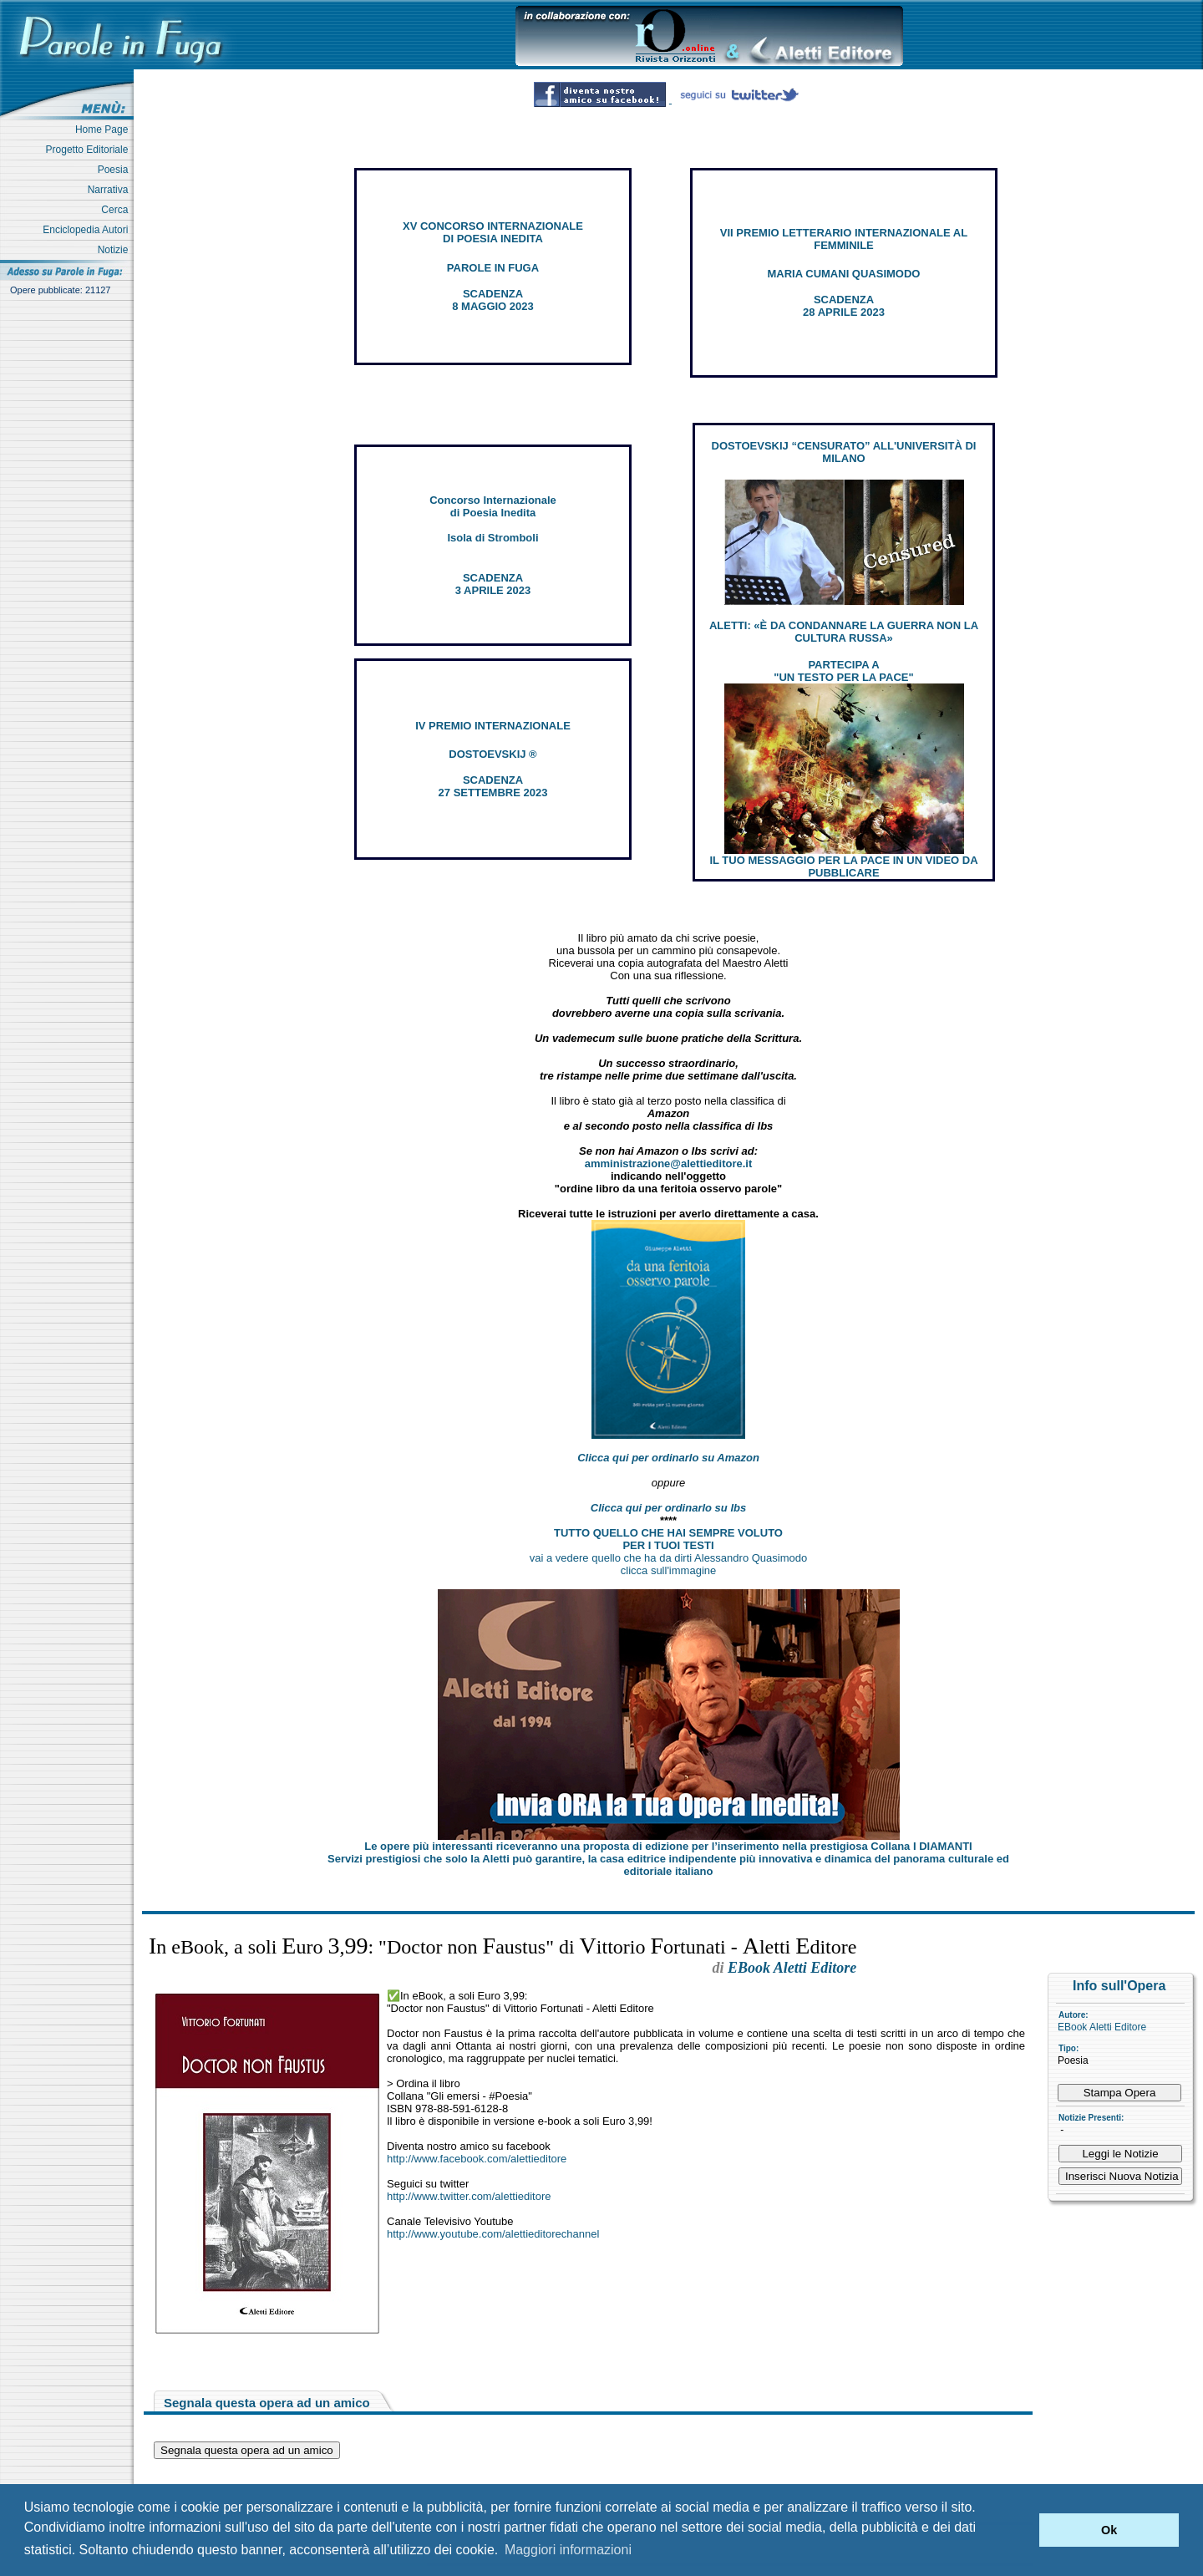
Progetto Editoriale (90, 149)
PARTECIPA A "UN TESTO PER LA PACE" (843, 670)
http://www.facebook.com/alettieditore (476, 2158)
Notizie (116, 250)
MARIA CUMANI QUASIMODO (844, 273)
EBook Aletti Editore (1102, 2027)
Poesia (116, 169)
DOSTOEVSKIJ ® (492, 754)
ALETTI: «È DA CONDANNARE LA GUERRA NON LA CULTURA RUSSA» (843, 631)
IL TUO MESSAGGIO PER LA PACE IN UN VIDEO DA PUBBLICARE (843, 866)
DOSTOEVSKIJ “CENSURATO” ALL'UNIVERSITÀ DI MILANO (844, 452)
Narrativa (111, 190)
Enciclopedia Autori (88, 230)
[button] (1022, 2530)
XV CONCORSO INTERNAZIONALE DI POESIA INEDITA (493, 232)
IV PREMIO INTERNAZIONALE (493, 725)
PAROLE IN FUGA (493, 268)
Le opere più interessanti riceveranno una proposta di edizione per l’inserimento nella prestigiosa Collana (668, 1846)
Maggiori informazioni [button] (568, 2550)
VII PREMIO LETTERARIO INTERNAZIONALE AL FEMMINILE (843, 239)
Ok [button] (1109, 2530)
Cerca (117, 210)
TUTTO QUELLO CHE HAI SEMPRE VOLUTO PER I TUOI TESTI (668, 1539)
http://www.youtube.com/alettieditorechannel (493, 2234)
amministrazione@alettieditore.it (669, 1163)
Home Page (104, 129)
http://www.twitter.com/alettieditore (469, 2196)
